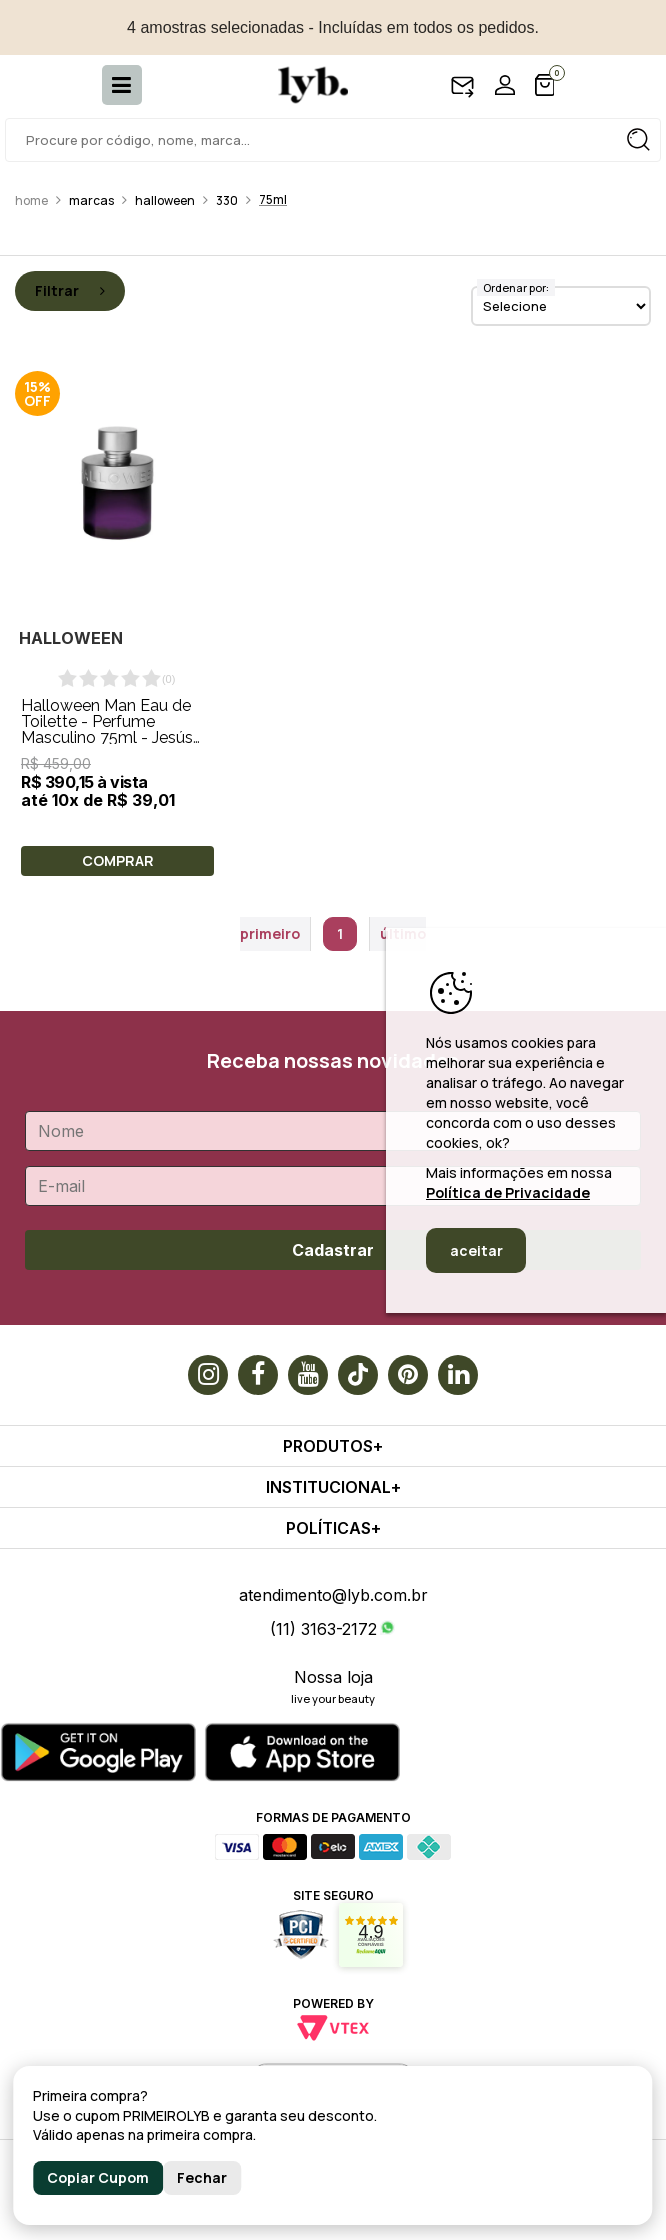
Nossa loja (333, 1677)
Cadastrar (333, 1250)
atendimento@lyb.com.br (333, 1595)
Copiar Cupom (98, 2177)
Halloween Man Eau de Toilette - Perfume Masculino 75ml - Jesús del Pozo (107, 729)
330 (227, 200)
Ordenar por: (516, 287)
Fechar (202, 2177)
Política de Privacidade (508, 1192)
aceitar (476, 1250)
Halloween (165, 200)
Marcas (91, 200)
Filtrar (70, 290)
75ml (273, 199)
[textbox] (333, 140)
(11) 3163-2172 (323, 1629)
